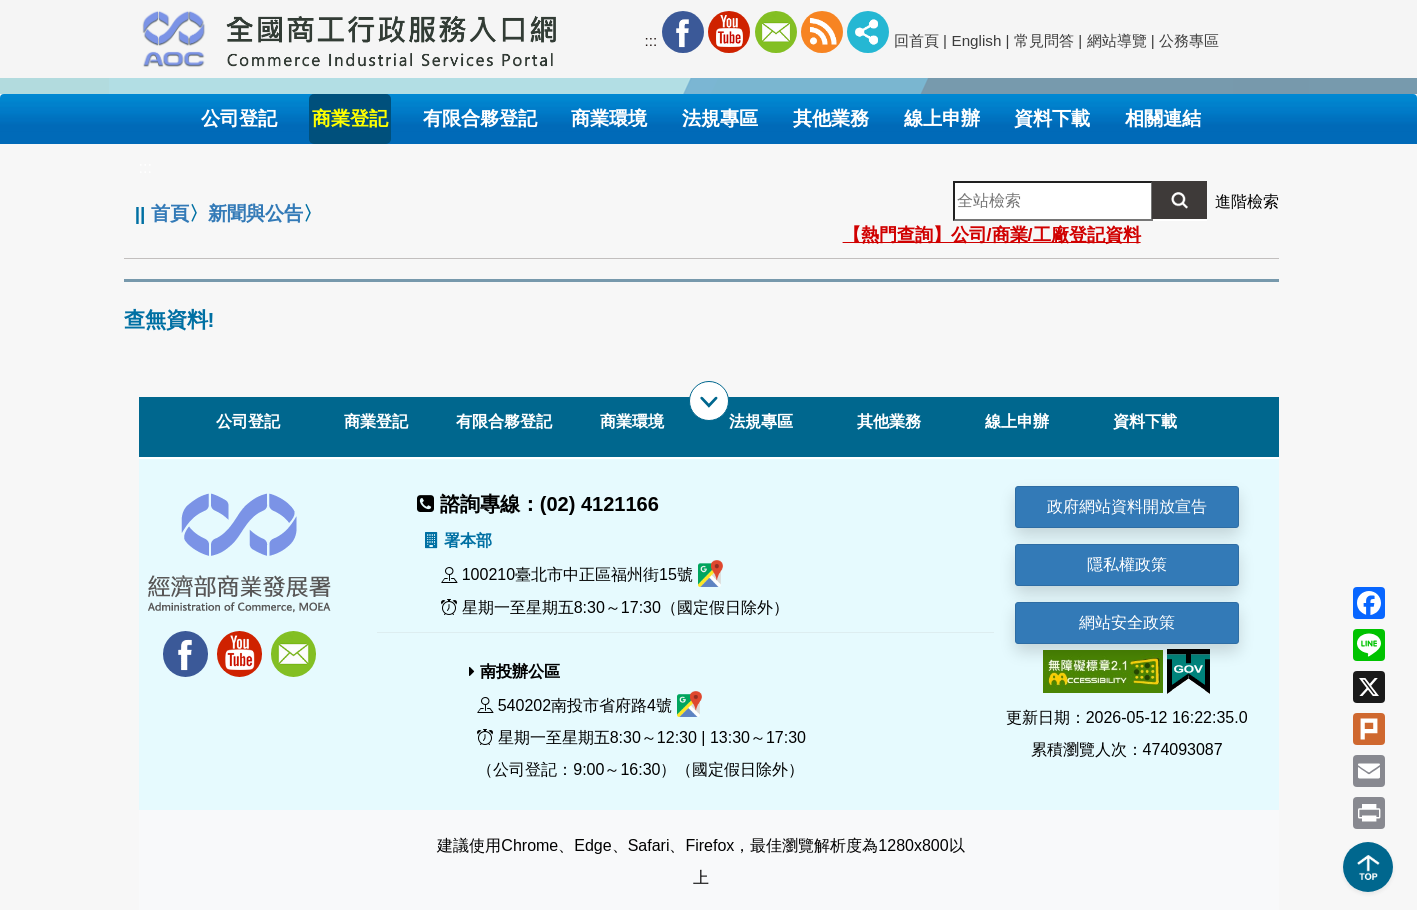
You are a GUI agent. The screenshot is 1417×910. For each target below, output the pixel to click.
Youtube (729, 32)
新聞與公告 (255, 213)
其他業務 (889, 421)
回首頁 (916, 40)
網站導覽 (1117, 40)
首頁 (170, 213)
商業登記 (376, 421)
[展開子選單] (709, 401)
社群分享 (868, 32)
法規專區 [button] (720, 118)
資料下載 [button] (1052, 118)
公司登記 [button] (239, 118)
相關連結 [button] (1163, 118)
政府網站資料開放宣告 (1127, 506)
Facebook (683, 32)
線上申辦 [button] (942, 118)
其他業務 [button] (831, 118)
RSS (822, 32)
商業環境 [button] (609, 118)
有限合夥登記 (504, 421)
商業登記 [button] (350, 118)
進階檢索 (1247, 201)
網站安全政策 (1127, 622)
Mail (776, 32)
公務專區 (1189, 40)
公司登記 (248, 421)
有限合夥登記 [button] (480, 118)
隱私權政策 (1127, 564)
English (977, 40)
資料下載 (1145, 421)
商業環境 (632, 421)
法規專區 (761, 421)
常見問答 (1044, 40)
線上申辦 (1017, 421)
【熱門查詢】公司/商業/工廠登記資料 (992, 235)
